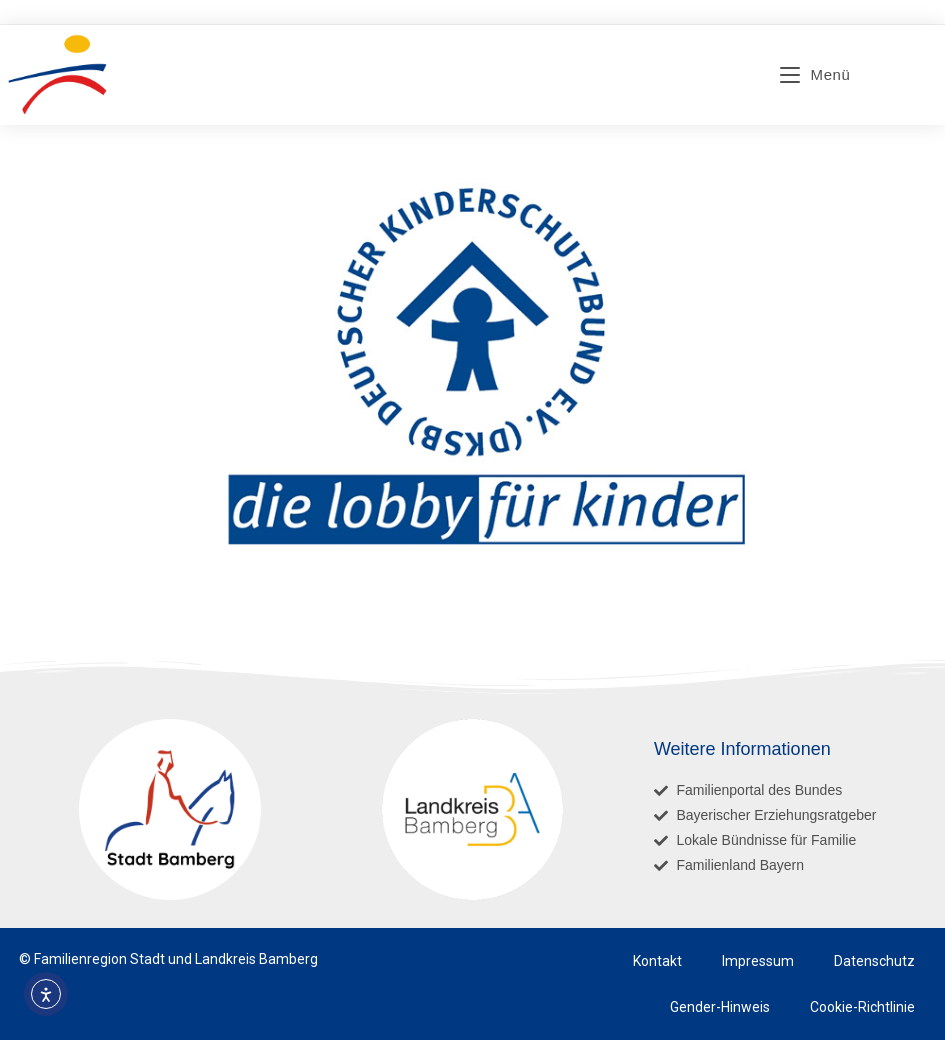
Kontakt (657, 961)
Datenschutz (874, 961)
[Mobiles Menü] (815, 74)
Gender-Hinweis (720, 1007)
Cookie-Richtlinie (862, 1007)
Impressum (758, 961)
